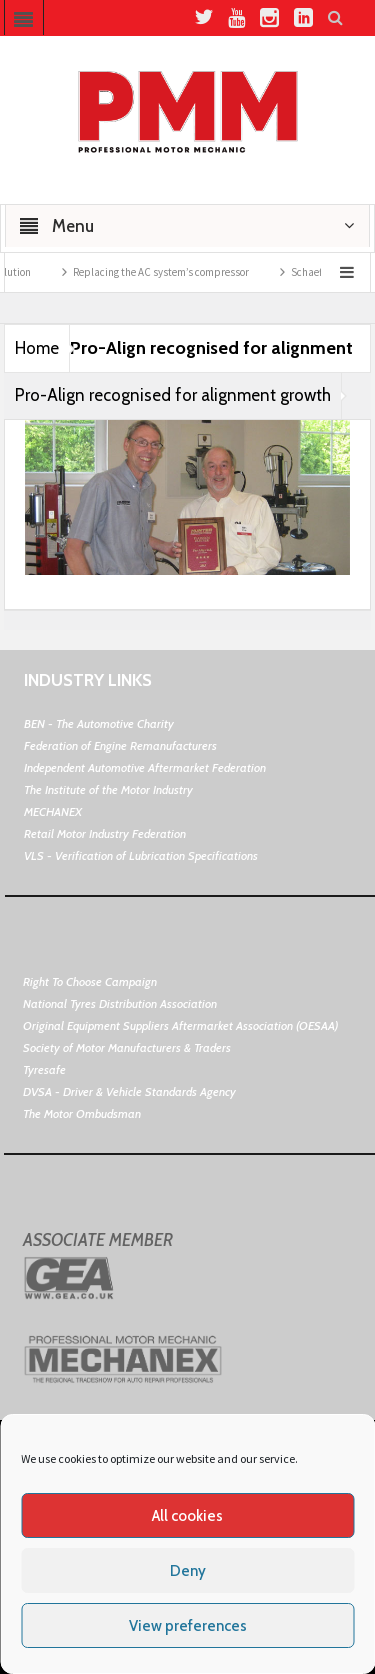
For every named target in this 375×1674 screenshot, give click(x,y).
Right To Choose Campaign (90, 981)
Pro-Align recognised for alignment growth (173, 395)
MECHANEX (53, 811)
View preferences (188, 1626)
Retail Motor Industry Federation (105, 833)
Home (37, 348)
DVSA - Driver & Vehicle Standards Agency (129, 1091)
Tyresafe (44, 1069)
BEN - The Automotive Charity (99, 723)
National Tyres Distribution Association (120, 1003)
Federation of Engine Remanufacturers (120, 745)
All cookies (187, 1516)
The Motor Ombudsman (82, 1113)
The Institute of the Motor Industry (108, 789)
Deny (188, 1571)
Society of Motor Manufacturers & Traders (127, 1047)
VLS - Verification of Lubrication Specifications (141, 855)
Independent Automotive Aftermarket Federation (145, 767)
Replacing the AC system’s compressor (175, 272)
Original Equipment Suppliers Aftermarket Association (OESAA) (180, 1025)
